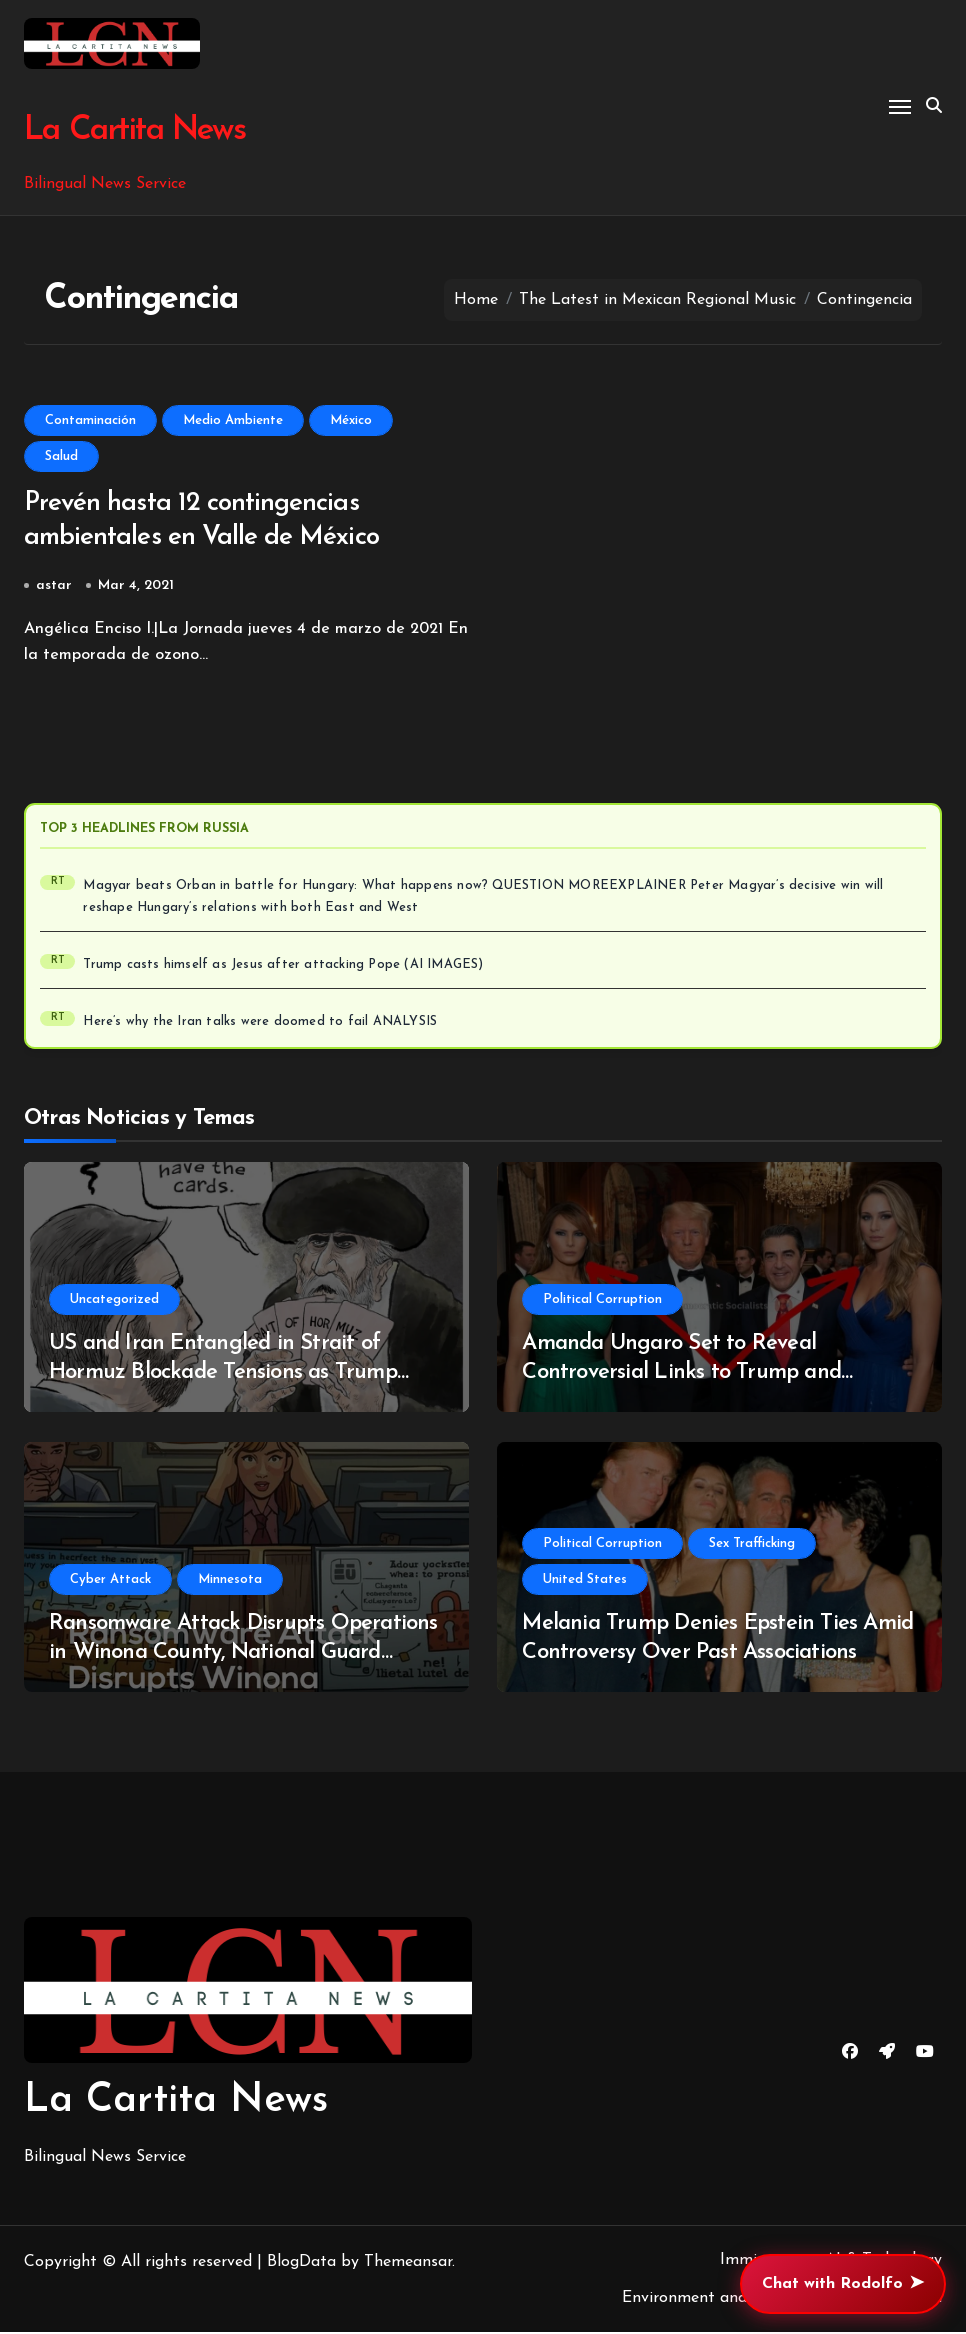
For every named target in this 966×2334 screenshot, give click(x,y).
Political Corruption (602, 1301)
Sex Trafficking (752, 1545)
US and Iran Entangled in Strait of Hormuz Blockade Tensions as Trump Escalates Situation (223, 1374)
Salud (61, 456)
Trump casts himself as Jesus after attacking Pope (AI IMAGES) (283, 967)
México (351, 420)
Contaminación (90, 420)
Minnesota (230, 1581)
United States (585, 1581)
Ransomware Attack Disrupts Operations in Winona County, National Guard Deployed (243, 1654)
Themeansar (408, 2264)
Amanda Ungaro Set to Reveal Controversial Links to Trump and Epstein (681, 1374)
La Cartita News (133, 130)
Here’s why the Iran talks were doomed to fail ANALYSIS (260, 1024)
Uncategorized (114, 1301)
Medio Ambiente (233, 420)
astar (54, 587)
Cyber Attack (110, 1581)
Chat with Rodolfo (843, 2284)
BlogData (301, 2264)
